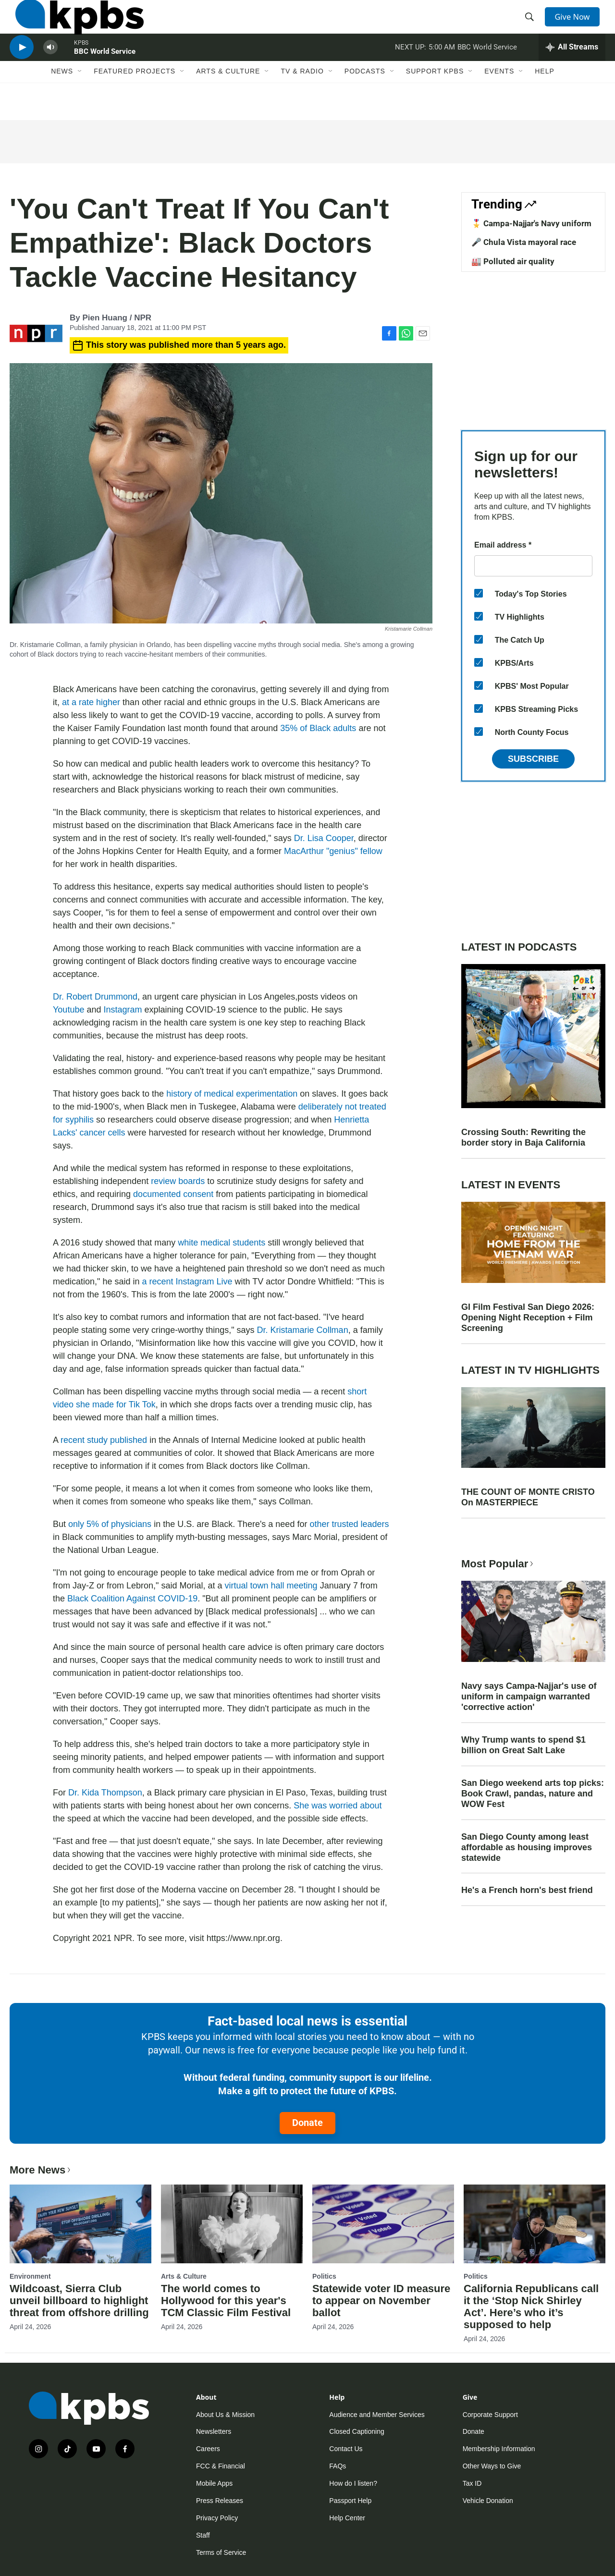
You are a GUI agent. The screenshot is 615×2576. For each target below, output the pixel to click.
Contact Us (345, 2449)
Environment (30, 2276)
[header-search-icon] (532, 25)
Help (544, 99)
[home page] (74, 25)
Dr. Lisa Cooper (324, 838)
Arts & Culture (228, 99)
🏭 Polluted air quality (512, 261)
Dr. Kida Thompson (105, 1792)
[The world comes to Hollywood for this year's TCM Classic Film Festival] (232, 2224)
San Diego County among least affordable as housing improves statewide (526, 1847)
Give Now (576, 25)
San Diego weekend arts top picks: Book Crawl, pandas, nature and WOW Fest (532, 1793)
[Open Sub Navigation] (80, 99)
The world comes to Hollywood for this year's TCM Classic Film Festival (226, 2301)
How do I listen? (353, 2483)
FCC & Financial (220, 2466)
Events (499, 99)
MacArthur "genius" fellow (333, 851)
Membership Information (499, 2449)
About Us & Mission (225, 2414)
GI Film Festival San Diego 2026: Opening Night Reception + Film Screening (527, 1317)
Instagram (122, 1009)
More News (41, 2170)
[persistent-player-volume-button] (50, 70)
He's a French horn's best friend (527, 1890)
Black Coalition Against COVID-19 (132, 1598)
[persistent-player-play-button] (21, 70)
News (62, 99)
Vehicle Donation (488, 2500)
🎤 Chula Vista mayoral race (523, 242)
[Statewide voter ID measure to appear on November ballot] (383, 2224)
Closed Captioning (356, 2431)
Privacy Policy (217, 2518)
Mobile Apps (214, 2483)
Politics (324, 2276)
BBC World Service (104, 74)
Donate (307, 2122)
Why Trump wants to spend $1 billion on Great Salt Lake (523, 1745)
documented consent (173, 1194)
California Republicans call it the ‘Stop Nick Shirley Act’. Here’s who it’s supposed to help (531, 2307)
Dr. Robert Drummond (95, 996)
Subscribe (533, 759)
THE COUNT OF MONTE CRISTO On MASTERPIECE (528, 1497)
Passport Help (350, 2500)
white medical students (221, 1242)
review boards (178, 1181)
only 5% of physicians (109, 1524)
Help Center (347, 2518)
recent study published (104, 1440)
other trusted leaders (349, 1524)
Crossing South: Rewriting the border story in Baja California (523, 1137)
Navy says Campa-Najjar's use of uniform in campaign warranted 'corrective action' (528, 1696)
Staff (203, 2535)
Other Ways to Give (492, 2466)
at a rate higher (90, 702)
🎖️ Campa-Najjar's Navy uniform (531, 223)
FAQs (337, 2466)
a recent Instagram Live (186, 1281)
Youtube (68, 1009)
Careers (208, 2449)
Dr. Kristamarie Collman (302, 1330)
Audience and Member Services (376, 2414)
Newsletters (213, 2431)
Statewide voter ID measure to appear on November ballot (381, 2301)
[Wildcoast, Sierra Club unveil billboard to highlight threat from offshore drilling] (80, 2224)
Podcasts (364, 99)
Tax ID (472, 2483)
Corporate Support (490, 2414)
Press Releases (219, 2500)
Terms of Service (221, 2552)
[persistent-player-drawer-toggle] (572, 69)
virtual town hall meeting (271, 1585)
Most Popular (498, 1564)
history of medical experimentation (231, 1094)
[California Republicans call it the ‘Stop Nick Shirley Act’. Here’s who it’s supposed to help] (534, 2224)
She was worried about (337, 1805)
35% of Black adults (318, 728)
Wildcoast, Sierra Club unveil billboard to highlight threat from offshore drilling (79, 2301)
